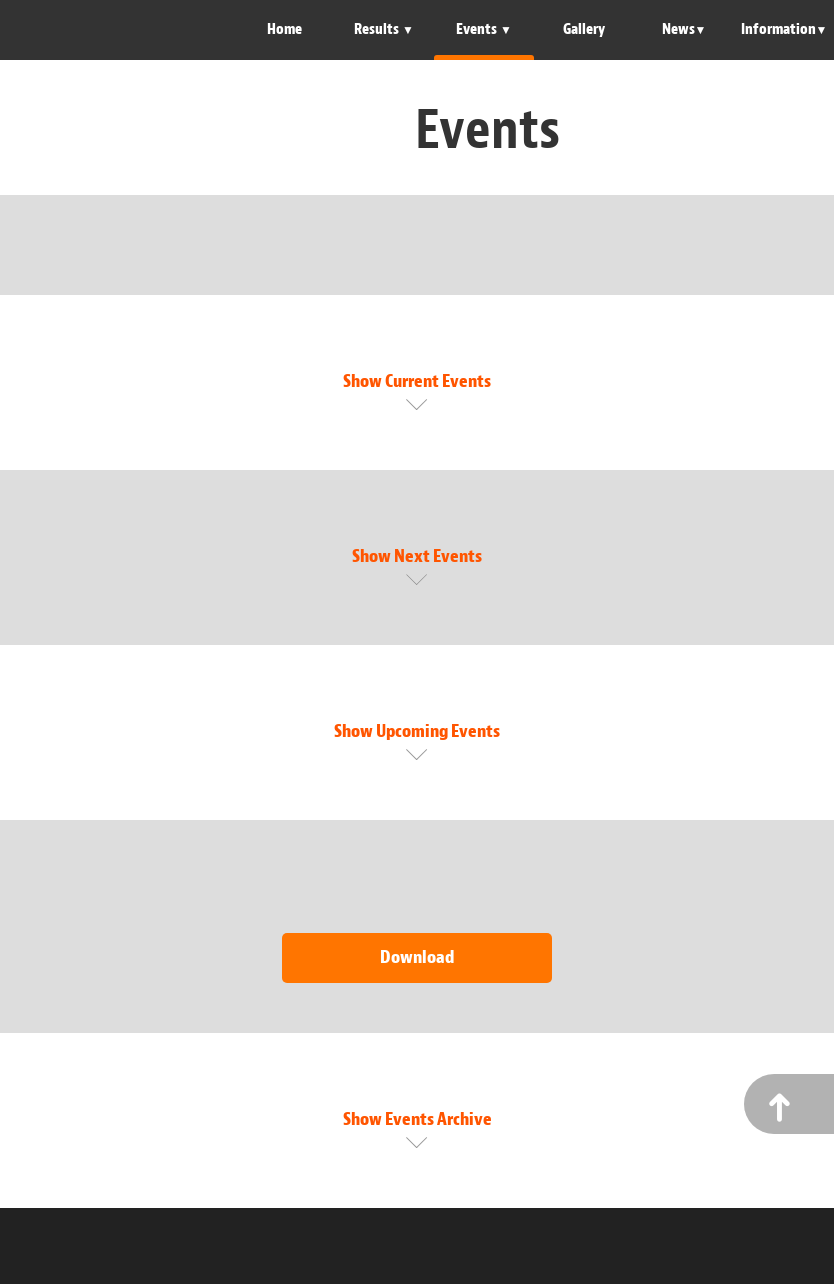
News (678, 29)
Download (417, 957)
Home (284, 29)
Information (778, 29)
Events (478, 29)
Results (378, 29)
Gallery (584, 29)
